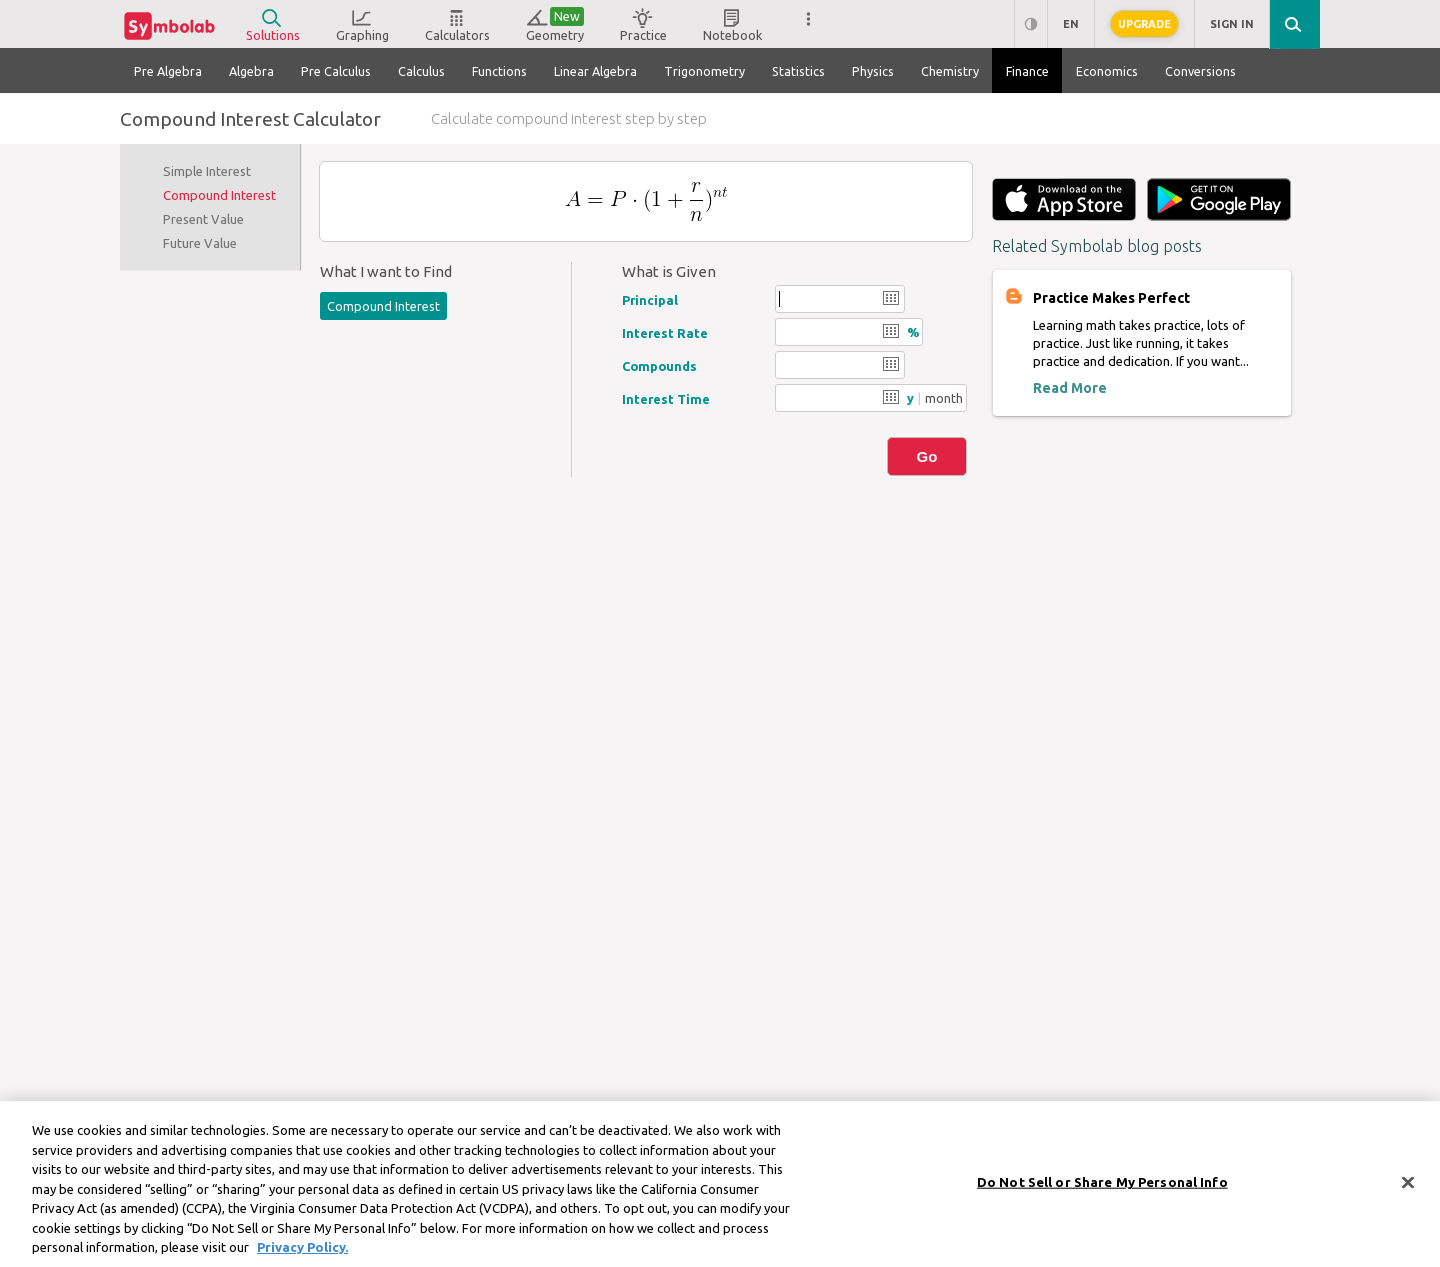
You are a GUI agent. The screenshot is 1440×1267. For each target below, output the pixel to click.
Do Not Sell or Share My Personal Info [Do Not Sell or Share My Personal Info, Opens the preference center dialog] (1102, 1194)
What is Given (669, 271)
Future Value (200, 243)
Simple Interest (207, 171)
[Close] (1408, 1195)
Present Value (203, 219)
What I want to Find (386, 271)
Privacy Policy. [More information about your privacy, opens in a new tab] (302, 1259)
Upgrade (1144, 24)
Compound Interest (219, 195)
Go (927, 456)
